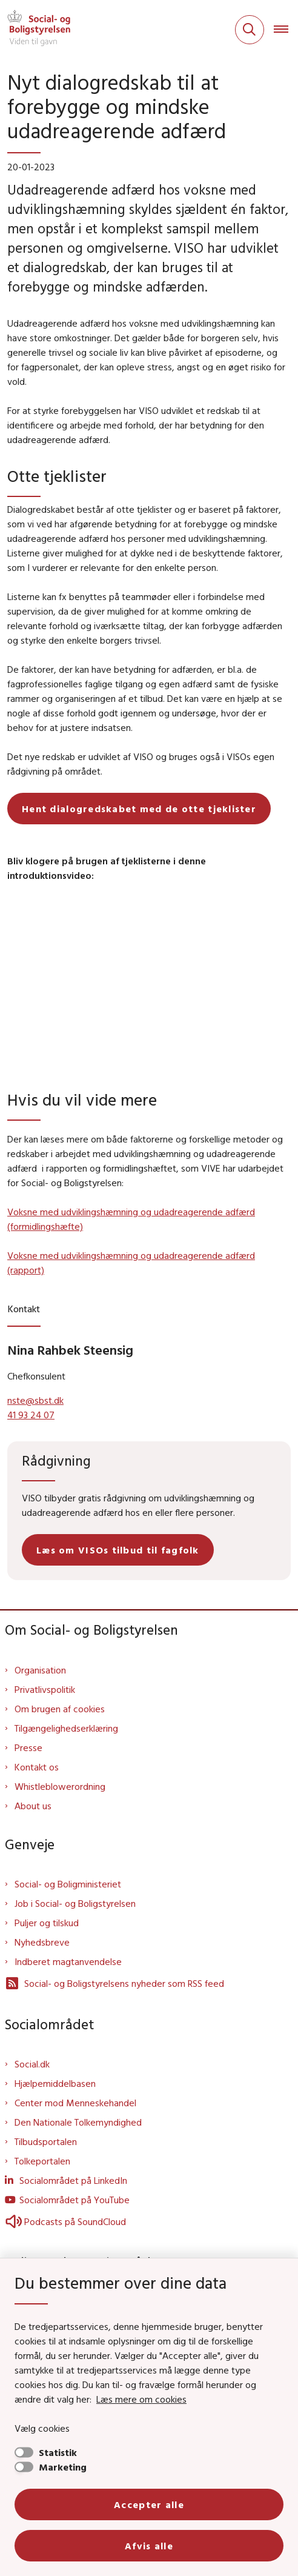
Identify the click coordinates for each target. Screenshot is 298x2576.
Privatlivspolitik (45, 1689)
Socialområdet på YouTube (74, 2200)
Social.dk (32, 2064)
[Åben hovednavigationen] (286, 30)
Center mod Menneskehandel (75, 2103)
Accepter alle (149, 2504)
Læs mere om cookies (141, 2399)
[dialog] (149, 986)
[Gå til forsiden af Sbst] (35, 30)
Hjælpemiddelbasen (55, 2083)
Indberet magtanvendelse (68, 1961)
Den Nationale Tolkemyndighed (78, 2122)
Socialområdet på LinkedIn (73, 2180)
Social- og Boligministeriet (68, 1884)
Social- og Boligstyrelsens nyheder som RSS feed (114, 1983)
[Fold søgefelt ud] (249, 29)
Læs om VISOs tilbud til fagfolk (117, 1550)
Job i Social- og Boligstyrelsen (75, 1903)
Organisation (40, 1670)
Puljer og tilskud (47, 1923)
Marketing (63, 2467)
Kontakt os (37, 1767)
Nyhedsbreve (42, 1942)
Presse (28, 1747)
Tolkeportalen (42, 2161)
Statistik (58, 2452)
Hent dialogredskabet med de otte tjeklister (139, 808)
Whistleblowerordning (60, 1786)
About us (33, 1806)
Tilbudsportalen (46, 2141)
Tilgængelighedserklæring (66, 1728)
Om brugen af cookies (60, 1709)
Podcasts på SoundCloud (65, 2221)
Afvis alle (149, 2546)
